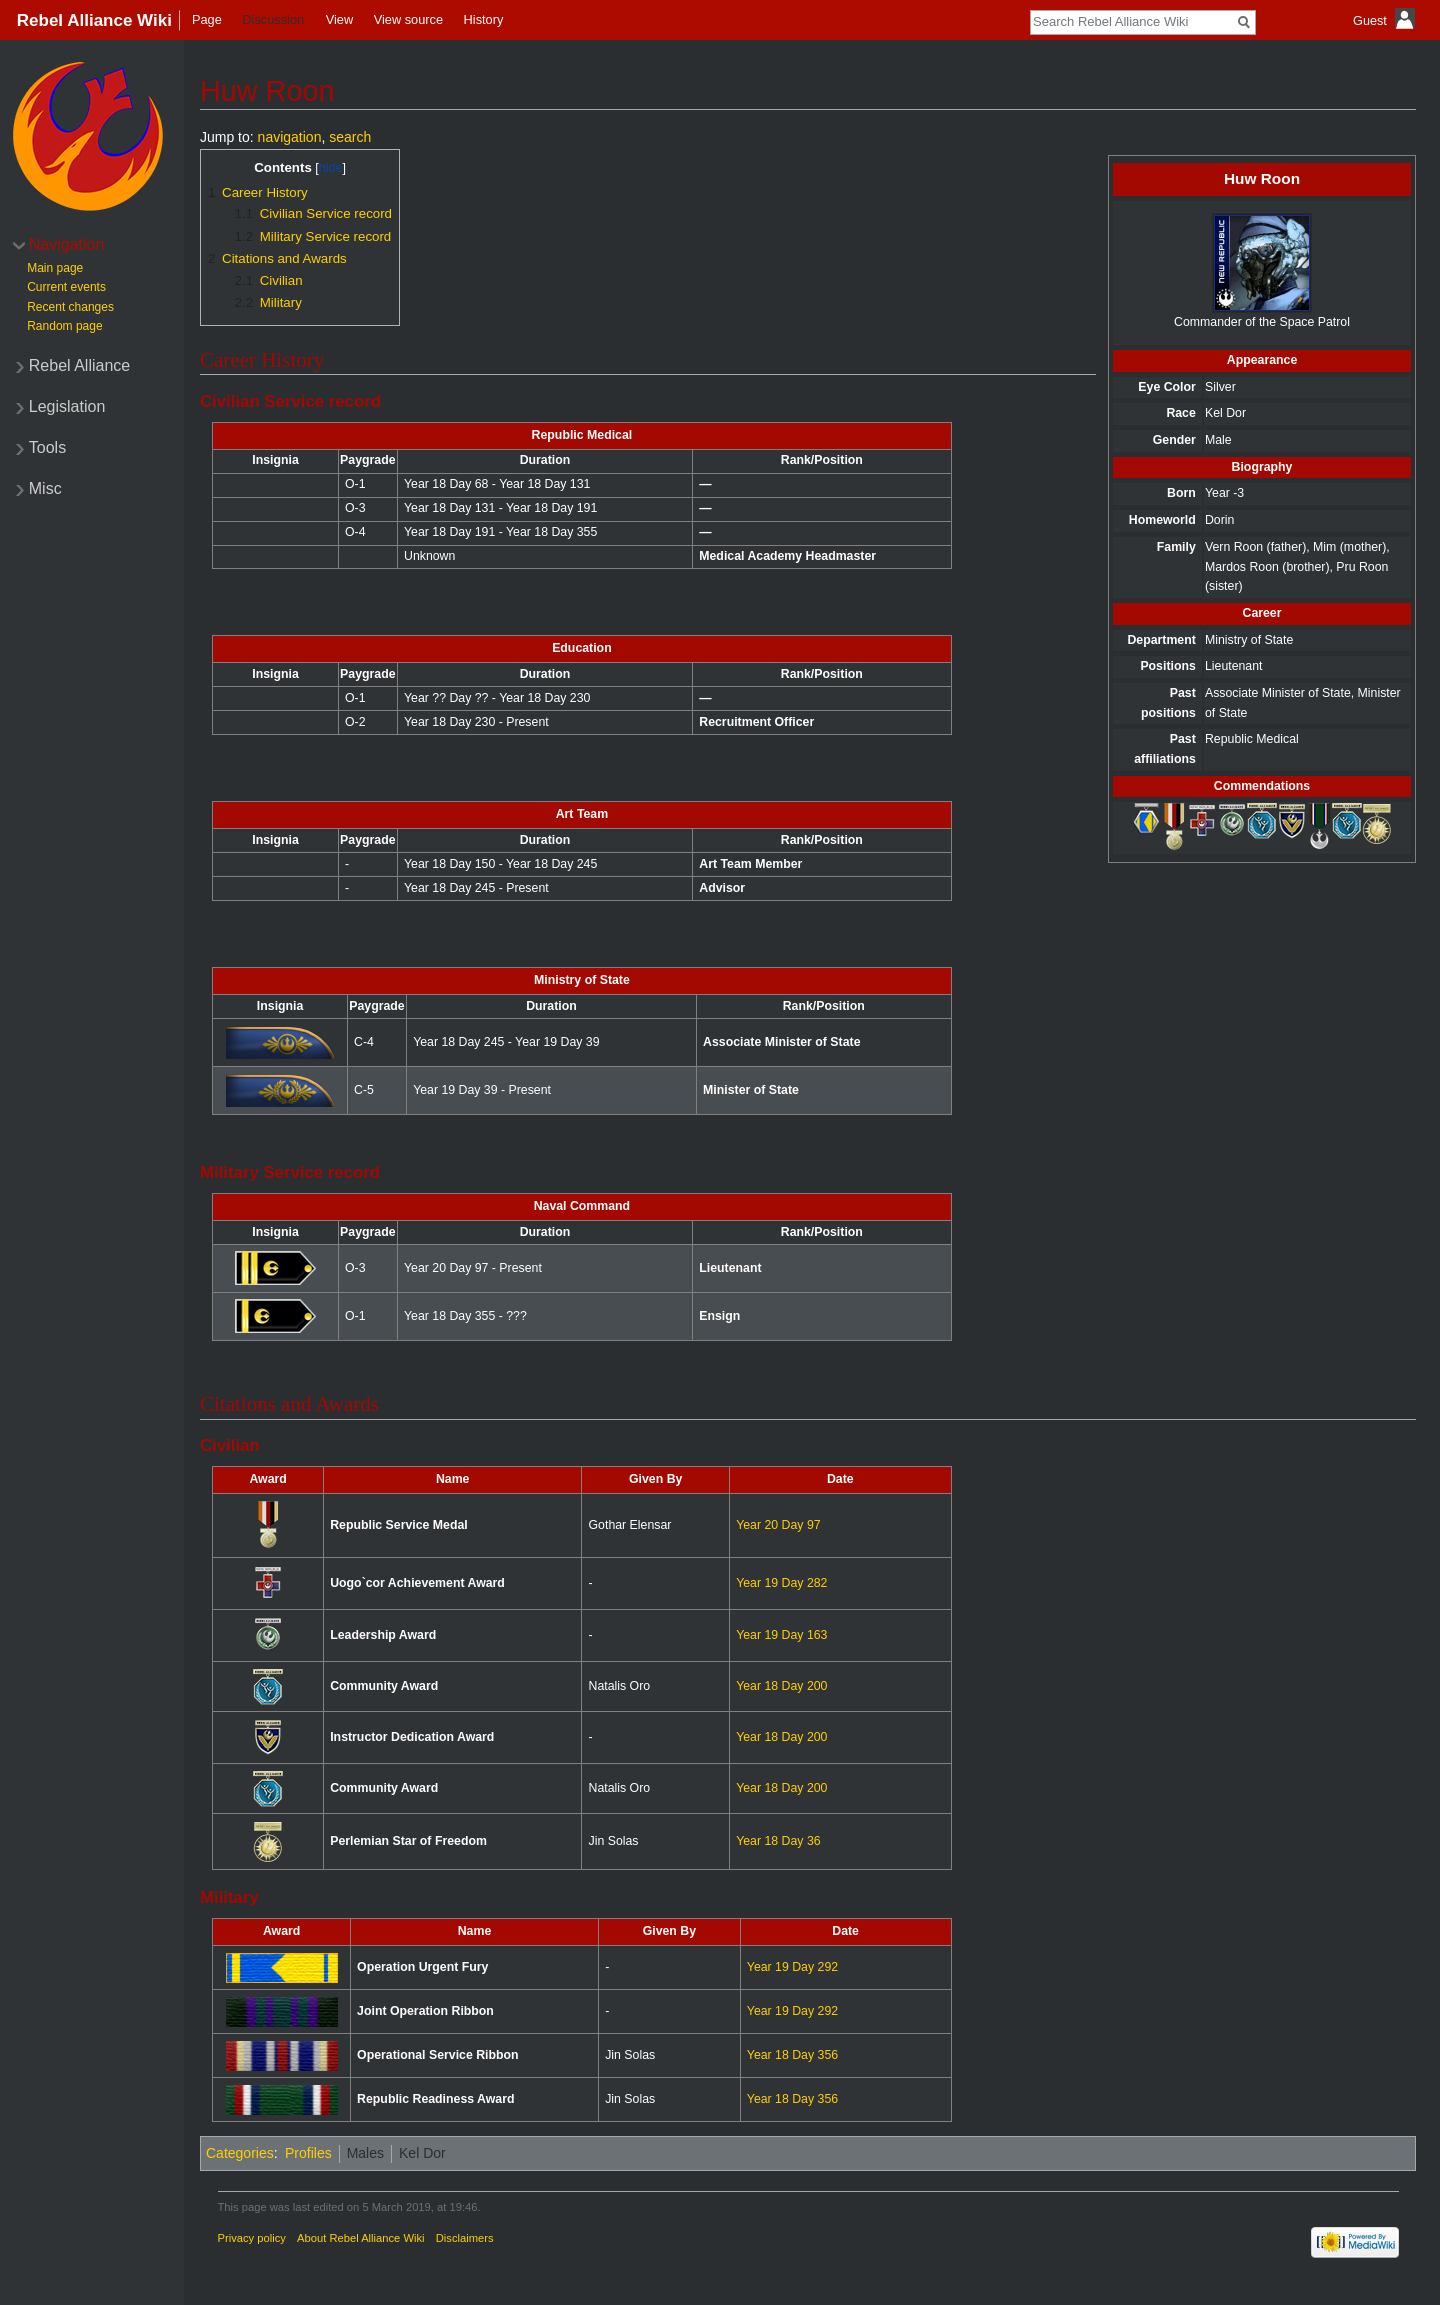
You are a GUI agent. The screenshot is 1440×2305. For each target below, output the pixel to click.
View (340, 19)
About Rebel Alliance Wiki (360, 2238)
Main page (55, 268)
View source (408, 19)
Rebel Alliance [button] (79, 365)
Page (207, 19)
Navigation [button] (67, 244)
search (350, 137)
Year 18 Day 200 (781, 1686)
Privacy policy (252, 2238)
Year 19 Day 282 (781, 1583)
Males (365, 2153)
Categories (240, 2153)
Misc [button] (45, 488)
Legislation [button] (67, 406)
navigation (290, 137)
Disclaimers (465, 2238)
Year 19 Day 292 (792, 1967)
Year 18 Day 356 (792, 2055)
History (484, 19)
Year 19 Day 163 (781, 1635)
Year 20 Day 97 (778, 1525)
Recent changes (70, 307)
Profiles (308, 2153)
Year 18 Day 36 (778, 1841)
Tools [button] (47, 447)
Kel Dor (422, 2153)
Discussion (273, 19)
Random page (64, 326)
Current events (66, 287)
